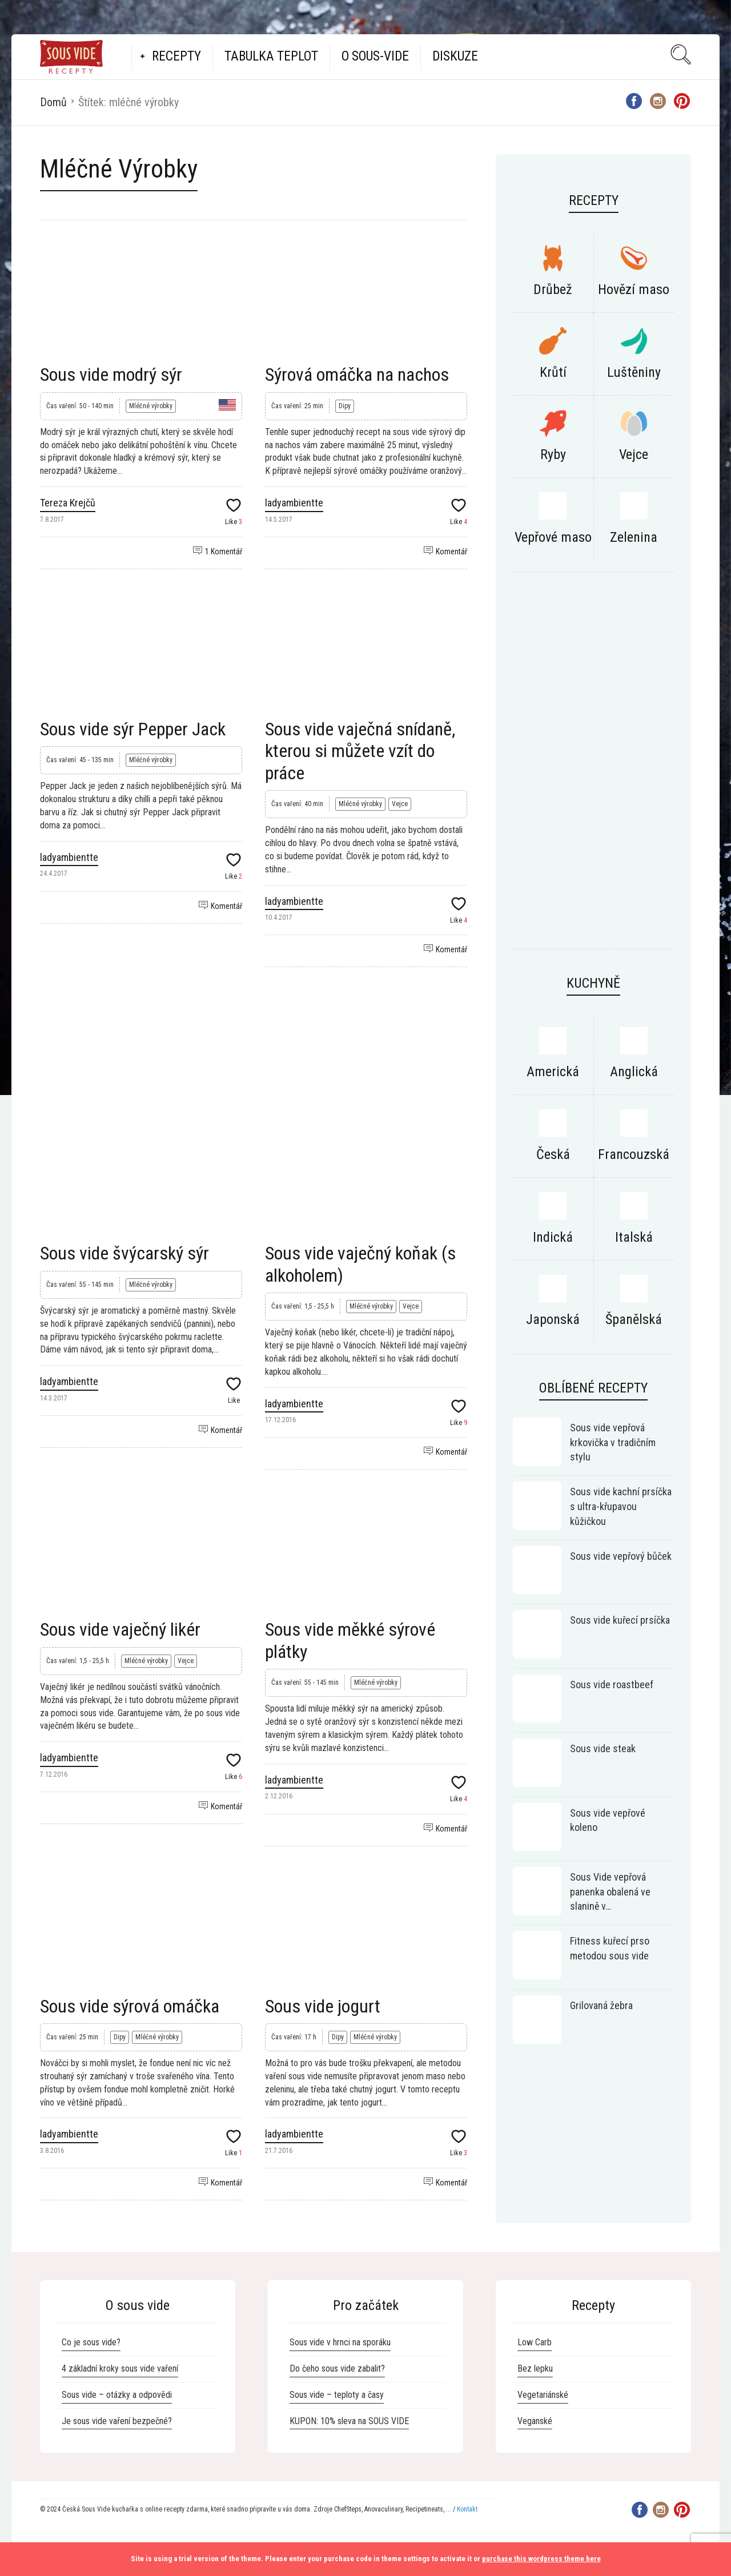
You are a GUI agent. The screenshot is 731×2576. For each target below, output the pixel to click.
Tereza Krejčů (67, 503)
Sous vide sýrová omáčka (129, 2006)
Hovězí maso (633, 289)
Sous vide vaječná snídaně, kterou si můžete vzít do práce (360, 751)
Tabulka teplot (271, 56)
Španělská (633, 1319)
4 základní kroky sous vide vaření (120, 2368)
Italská (634, 1237)
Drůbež (552, 289)
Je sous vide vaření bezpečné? (117, 2421)
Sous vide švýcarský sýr (124, 1253)
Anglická (634, 1072)
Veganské (534, 2421)
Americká (553, 1072)
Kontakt (467, 2509)
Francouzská (633, 1154)
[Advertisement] (253, 1041)
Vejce (400, 804)
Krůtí (553, 372)
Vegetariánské (542, 2394)
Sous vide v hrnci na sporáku (340, 2342)
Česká (553, 1154)
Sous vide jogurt (322, 2006)
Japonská (553, 1319)
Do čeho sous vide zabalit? (337, 2368)
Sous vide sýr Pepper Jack (133, 729)
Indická (553, 1237)
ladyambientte (294, 503)
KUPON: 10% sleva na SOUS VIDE (349, 2421)
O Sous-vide (375, 56)
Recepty (176, 56)
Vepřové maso (553, 537)
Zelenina (633, 537)
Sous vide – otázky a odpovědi (117, 2394)
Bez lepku (535, 2368)
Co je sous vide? (91, 2342)
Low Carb (534, 2342)
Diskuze (455, 56)
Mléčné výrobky (150, 406)
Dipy (345, 406)
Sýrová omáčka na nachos (357, 374)
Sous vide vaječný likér (120, 1629)
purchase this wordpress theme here (541, 2558)
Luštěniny (634, 372)
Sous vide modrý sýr (111, 374)
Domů (53, 102)
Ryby (553, 454)
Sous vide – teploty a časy (337, 2394)
